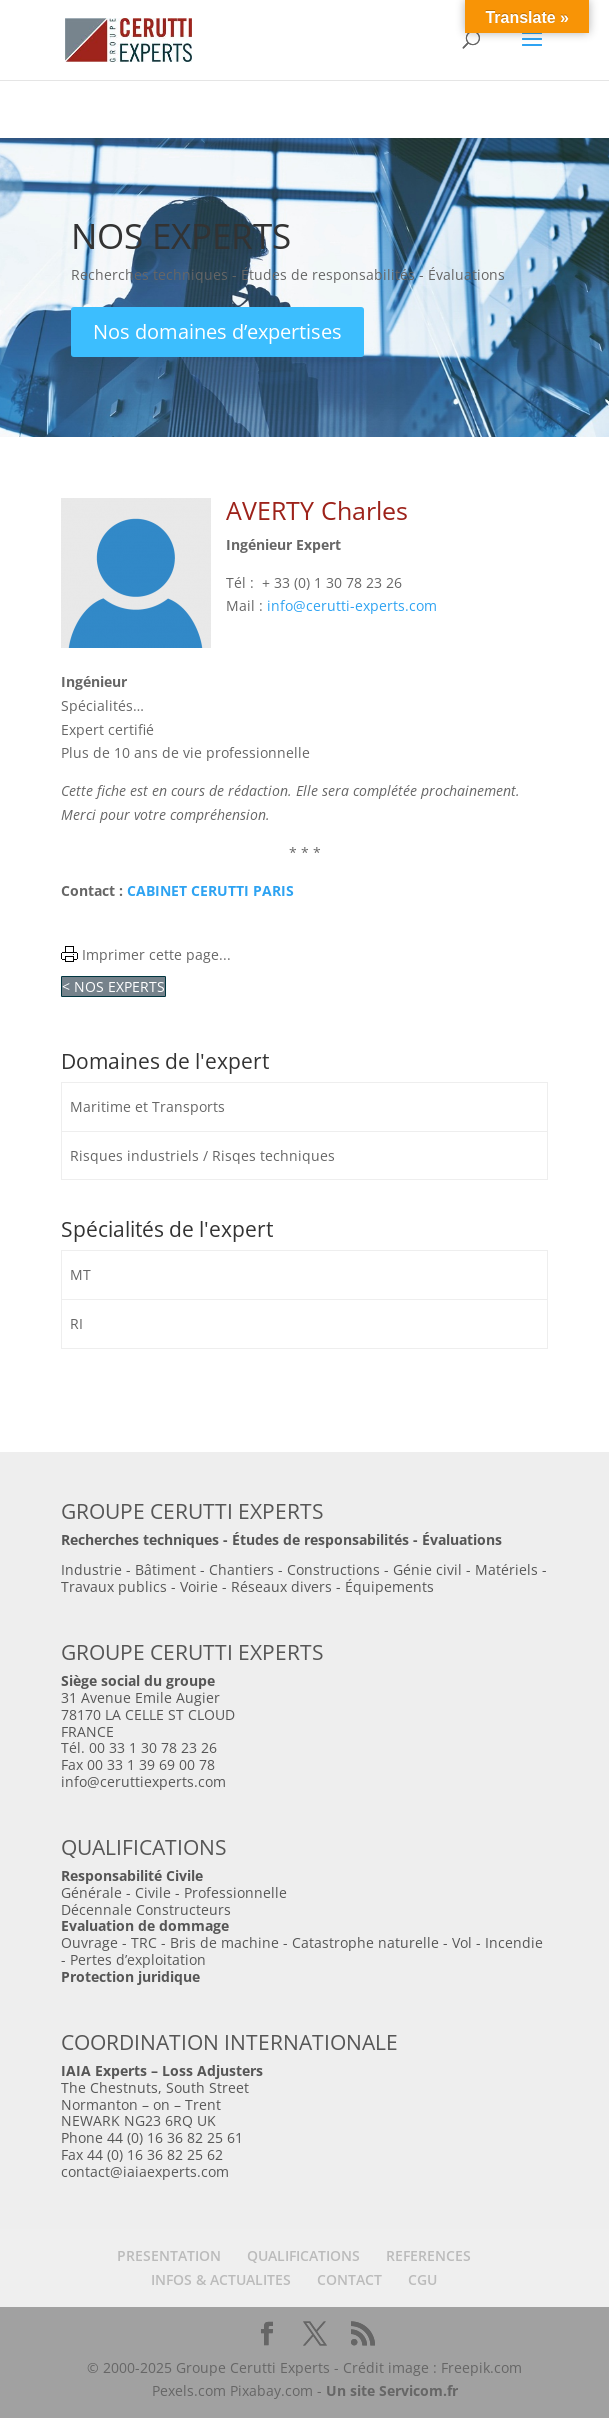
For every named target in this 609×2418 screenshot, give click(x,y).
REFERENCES (428, 2255)
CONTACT (349, 2279)
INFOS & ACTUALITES (221, 2279)
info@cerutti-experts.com (352, 605)
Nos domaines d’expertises (217, 331)
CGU (422, 2279)
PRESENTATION (169, 2255)
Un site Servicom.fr (392, 2390)
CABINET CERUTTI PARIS (210, 890)
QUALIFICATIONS (303, 2255)
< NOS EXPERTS (113, 986)
